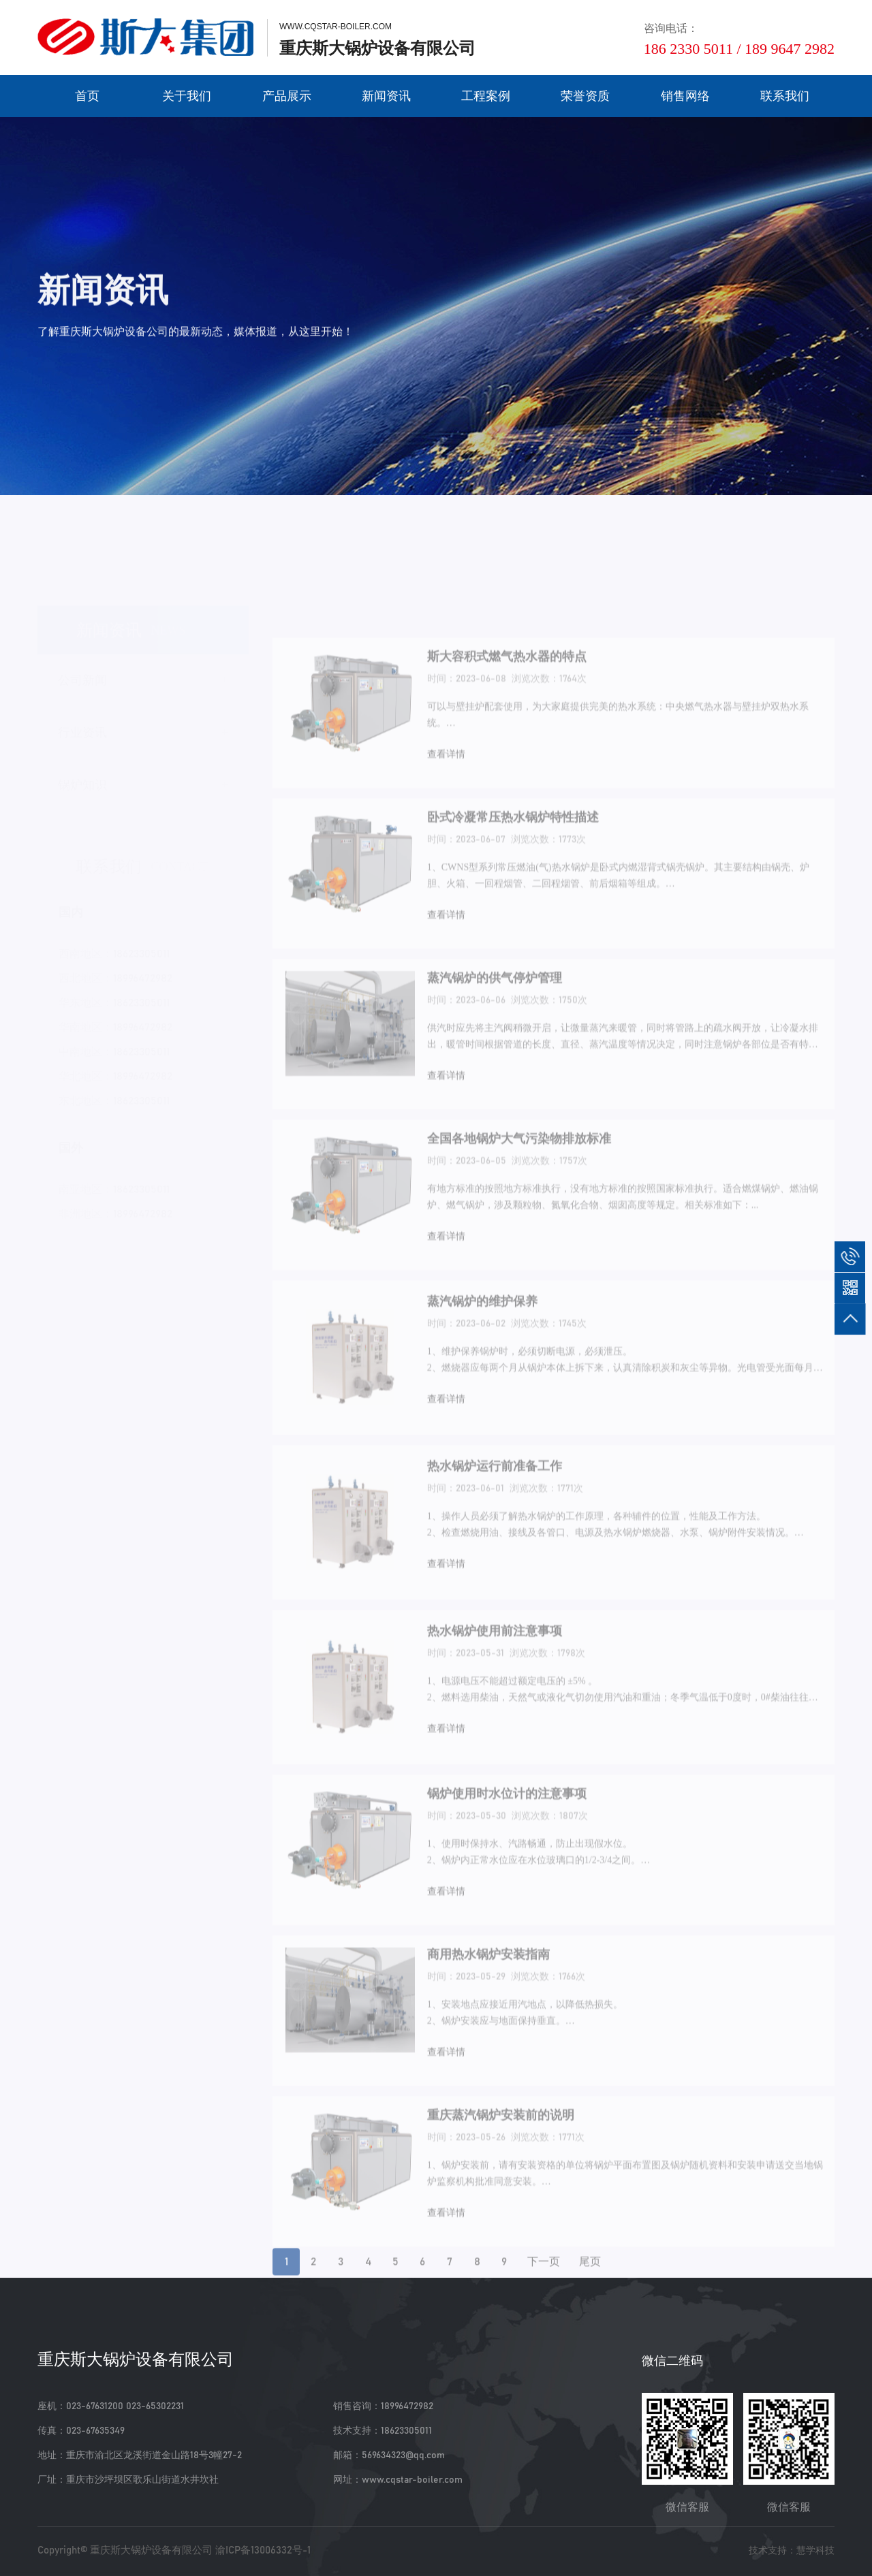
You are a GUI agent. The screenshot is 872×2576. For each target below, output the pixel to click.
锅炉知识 (82, 766)
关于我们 (186, 96)
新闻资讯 (386, 96)
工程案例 (485, 96)
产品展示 (286, 96)
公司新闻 (82, 661)
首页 (87, 96)
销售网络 (685, 96)
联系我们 (784, 96)
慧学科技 (815, 2550)
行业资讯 (82, 713)
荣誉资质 (585, 96)
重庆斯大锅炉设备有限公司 (151, 2550)
